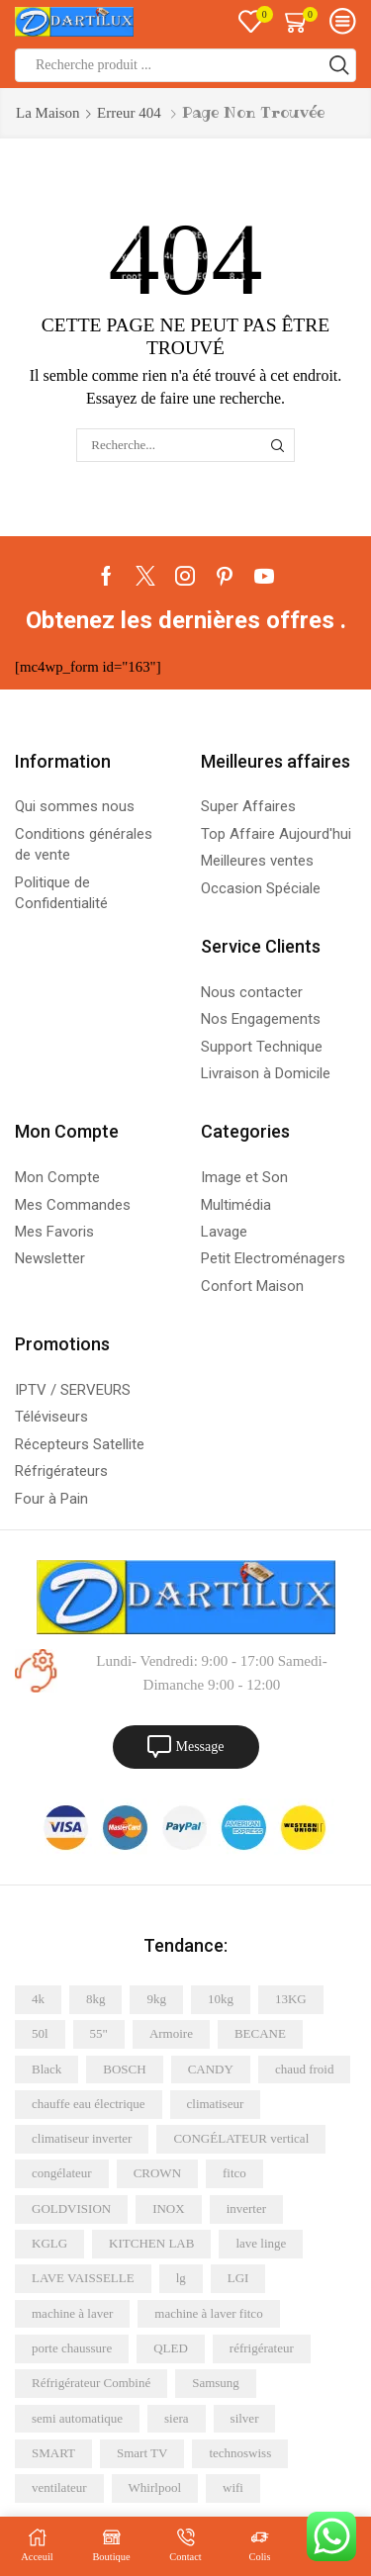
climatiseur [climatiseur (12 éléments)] (215, 2103)
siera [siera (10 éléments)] (176, 2418)
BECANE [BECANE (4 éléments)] (260, 2033)
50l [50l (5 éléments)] (40, 2033)
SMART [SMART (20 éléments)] (53, 2452)
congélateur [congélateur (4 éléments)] (62, 2172)
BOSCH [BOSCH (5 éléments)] (124, 2069)
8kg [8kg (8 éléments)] (96, 1998)
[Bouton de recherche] (339, 65)
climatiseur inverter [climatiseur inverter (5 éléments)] (82, 2138)
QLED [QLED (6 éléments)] (170, 2348)
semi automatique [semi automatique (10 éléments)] (77, 2418)
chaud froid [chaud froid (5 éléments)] (304, 2069)
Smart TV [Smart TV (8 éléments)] (142, 2452)
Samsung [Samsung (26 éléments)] (215, 2382)
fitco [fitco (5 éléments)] (234, 2172)
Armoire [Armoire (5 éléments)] (171, 2033)
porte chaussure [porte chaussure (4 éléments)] (72, 2348)
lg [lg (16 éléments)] (181, 2277)
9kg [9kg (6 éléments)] (156, 1998)
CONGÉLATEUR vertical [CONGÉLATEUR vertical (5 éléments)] (241, 2138)
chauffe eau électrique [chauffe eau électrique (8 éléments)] (88, 2103)
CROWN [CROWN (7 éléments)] (157, 2172)
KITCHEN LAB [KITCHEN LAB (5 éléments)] (151, 2243)
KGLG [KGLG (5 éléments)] (49, 2243)
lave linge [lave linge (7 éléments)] (260, 2243)
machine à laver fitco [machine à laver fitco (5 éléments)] (208, 2313)
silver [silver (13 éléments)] (245, 2418)
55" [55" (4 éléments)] (99, 2033)
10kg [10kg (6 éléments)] (220, 1998)
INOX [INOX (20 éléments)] (168, 2208)
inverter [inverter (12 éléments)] (246, 2208)
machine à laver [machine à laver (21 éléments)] (72, 2313)
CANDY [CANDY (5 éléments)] (210, 2069)
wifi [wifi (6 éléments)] (233, 2487)
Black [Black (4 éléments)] (46, 2069)
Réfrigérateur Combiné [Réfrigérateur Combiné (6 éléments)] (91, 2382)
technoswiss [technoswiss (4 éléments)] (240, 2452)
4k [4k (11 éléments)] (38, 1998)
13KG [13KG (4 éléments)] (291, 1998)
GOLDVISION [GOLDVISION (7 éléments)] (71, 2208)
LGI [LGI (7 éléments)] (238, 2277)
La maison (48, 113)
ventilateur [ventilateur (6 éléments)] (59, 2487)
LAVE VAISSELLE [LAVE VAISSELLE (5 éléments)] (83, 2277)
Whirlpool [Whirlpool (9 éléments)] (155, 2487)
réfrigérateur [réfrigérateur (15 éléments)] (262, 2348)
